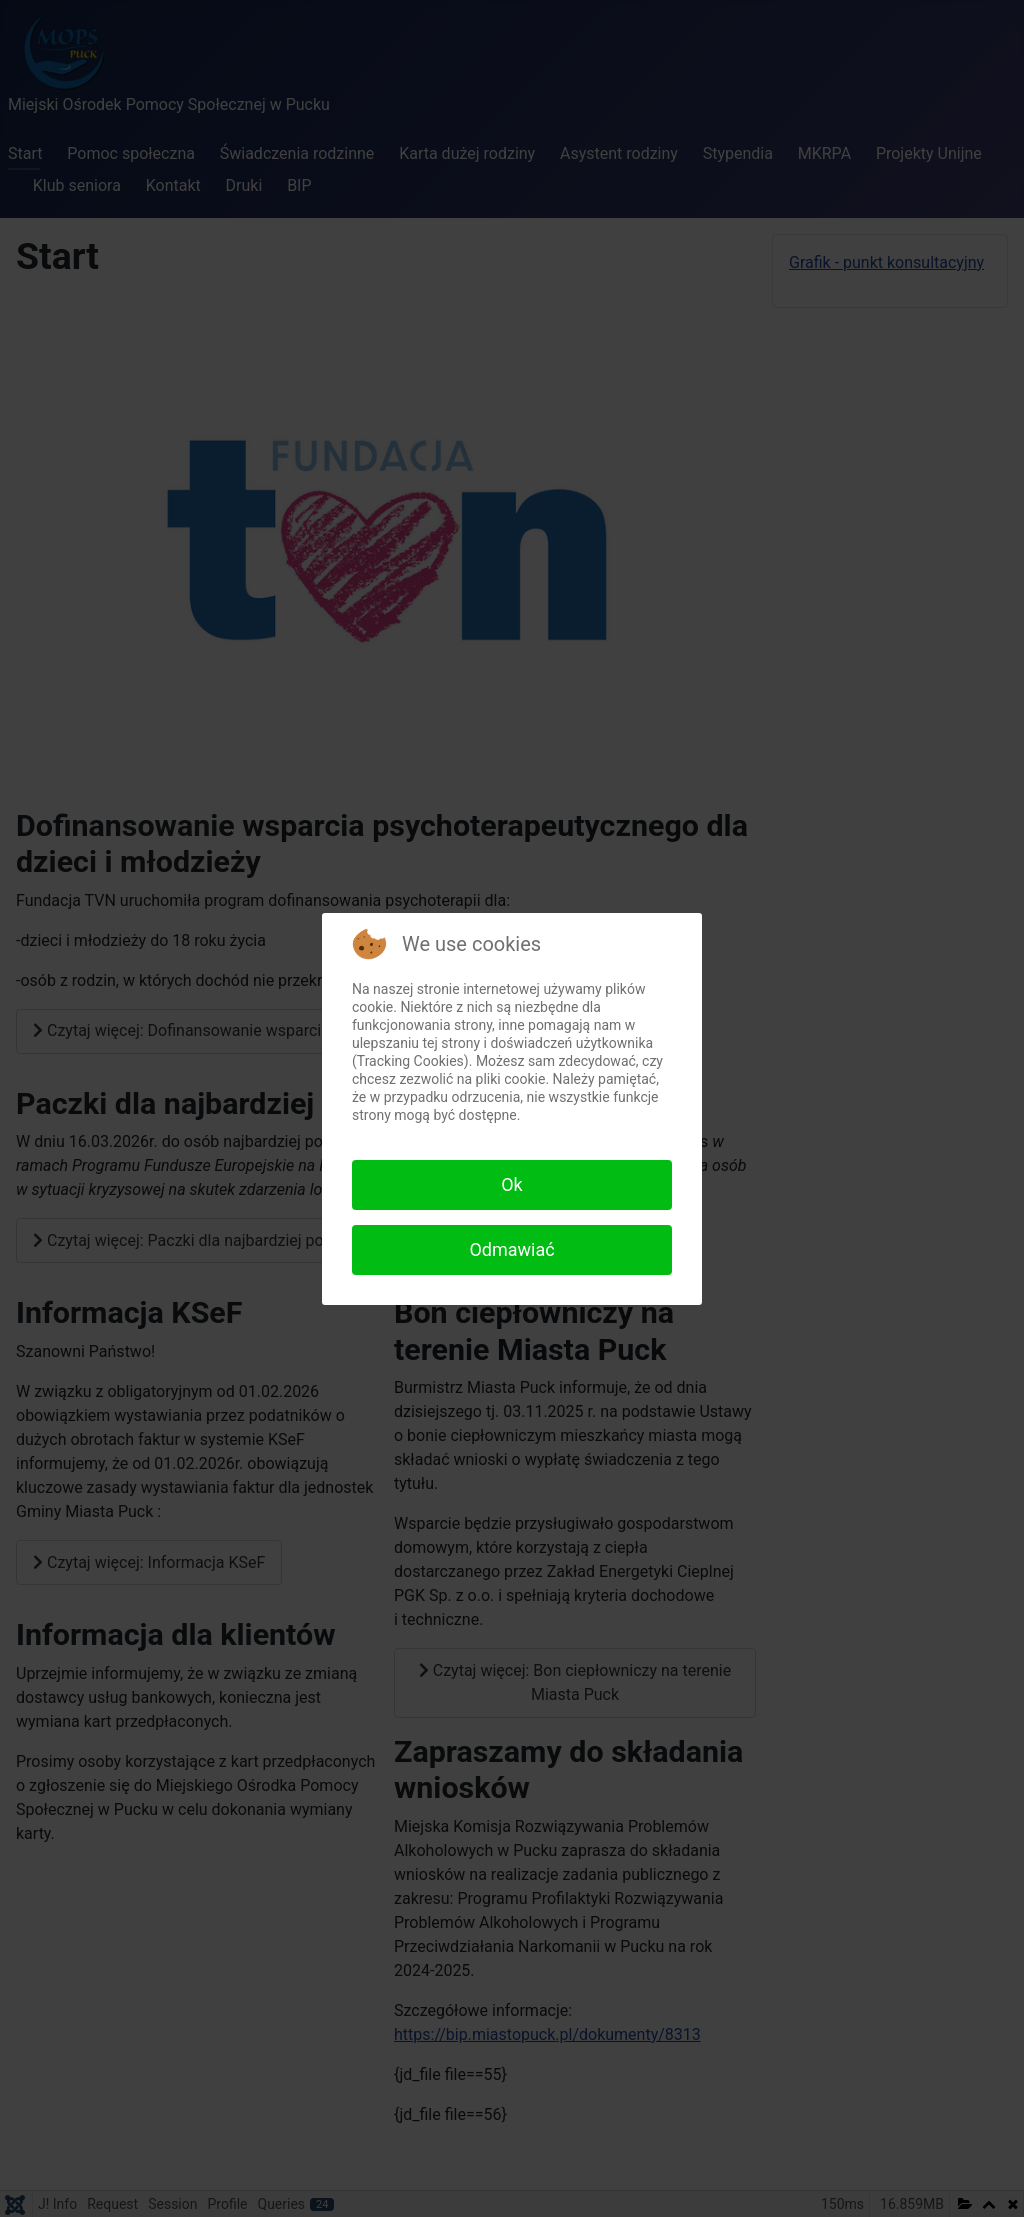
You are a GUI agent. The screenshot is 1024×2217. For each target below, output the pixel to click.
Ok (512, 1184)
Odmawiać (511, 1249)
